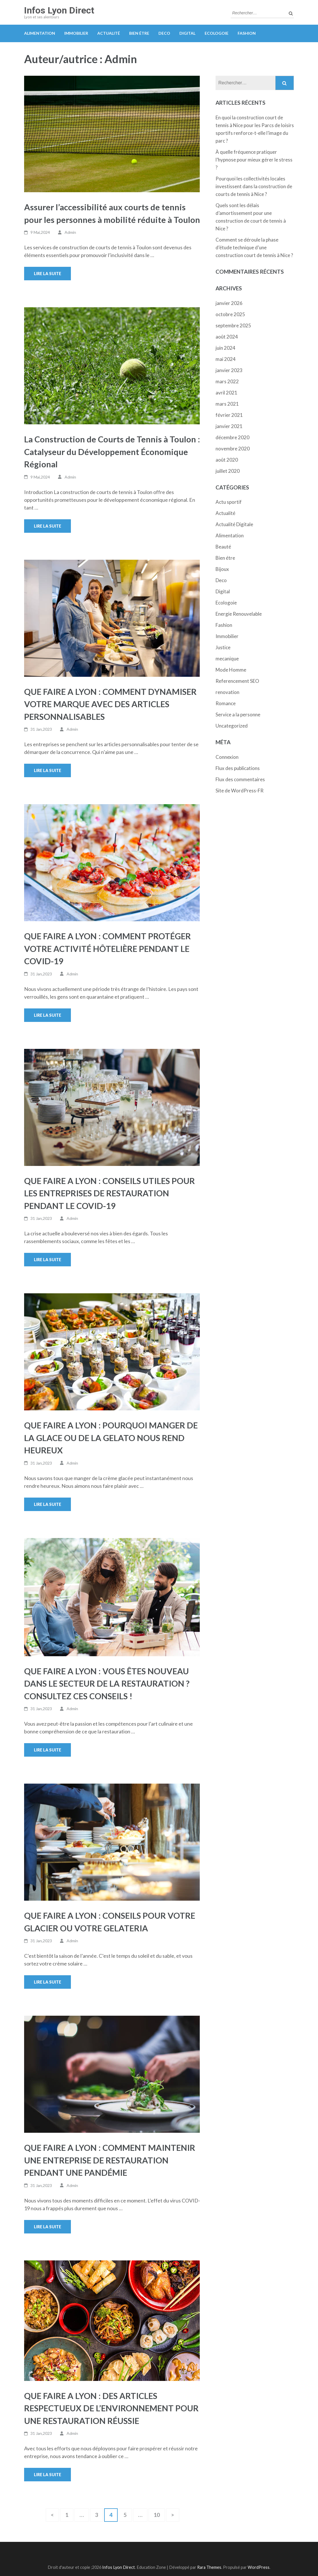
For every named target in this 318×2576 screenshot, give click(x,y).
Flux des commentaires (240, 779)
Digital (187, 33)
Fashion (247, 33)
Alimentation (39, 33)
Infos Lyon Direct (59, 10)
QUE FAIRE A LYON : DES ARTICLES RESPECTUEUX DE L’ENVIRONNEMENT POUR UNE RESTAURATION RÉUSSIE (111, 2408)
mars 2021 (227, 404)
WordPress (258, 2567)
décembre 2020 (232, 437)
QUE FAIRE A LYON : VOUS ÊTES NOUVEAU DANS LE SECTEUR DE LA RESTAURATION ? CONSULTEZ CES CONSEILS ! (106, 1683)
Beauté (223, 547)
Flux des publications (238, 768)
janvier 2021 (229, 426)
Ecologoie (216, 33)
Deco (164, 33)
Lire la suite (47, 273)
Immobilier (76, 33)
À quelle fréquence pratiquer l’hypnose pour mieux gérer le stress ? (254, 159)
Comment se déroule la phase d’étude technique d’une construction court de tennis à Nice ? (254, 247)
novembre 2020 (233, 449)
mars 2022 (227, 381)
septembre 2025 (233, 325)
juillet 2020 (228, 471)
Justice (223, 647)
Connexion (227, 757)
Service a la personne (238, 714)
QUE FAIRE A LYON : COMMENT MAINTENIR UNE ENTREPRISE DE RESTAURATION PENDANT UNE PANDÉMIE (109, 2160)
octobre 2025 (230, 314)
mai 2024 (226, 359)
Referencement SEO (237, 681)
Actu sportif (229, 502)
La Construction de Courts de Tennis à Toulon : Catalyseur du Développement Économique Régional (112, 451)
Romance (226, 703)
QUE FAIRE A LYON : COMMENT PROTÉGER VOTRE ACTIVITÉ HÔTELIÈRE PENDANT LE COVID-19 (107, 948)
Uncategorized (232, 726)
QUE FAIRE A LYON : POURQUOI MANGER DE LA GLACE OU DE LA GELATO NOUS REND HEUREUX (111, 1437)
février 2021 (229, 415)
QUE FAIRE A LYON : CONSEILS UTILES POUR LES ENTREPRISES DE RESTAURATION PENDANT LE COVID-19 (109, 1193)
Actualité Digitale (234, 524)
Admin (70, 232)
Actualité (108, 33)
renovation (227, 692)
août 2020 (227, 460)
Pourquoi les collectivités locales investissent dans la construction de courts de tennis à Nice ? (254, 186)
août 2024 (227, 337)
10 (159, 2514)
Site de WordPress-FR (239, 791)
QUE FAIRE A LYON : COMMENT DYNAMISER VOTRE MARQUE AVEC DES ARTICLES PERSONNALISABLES (110, 704)
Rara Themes (209, 2567)
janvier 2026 (229, 303)
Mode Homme (231, 670)
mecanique (227, 659)
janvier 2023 (229, 370)
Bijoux (222, 569)
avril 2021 (226, 393)
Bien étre (139, 33)
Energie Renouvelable (239, 614)
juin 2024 (225, 348)
